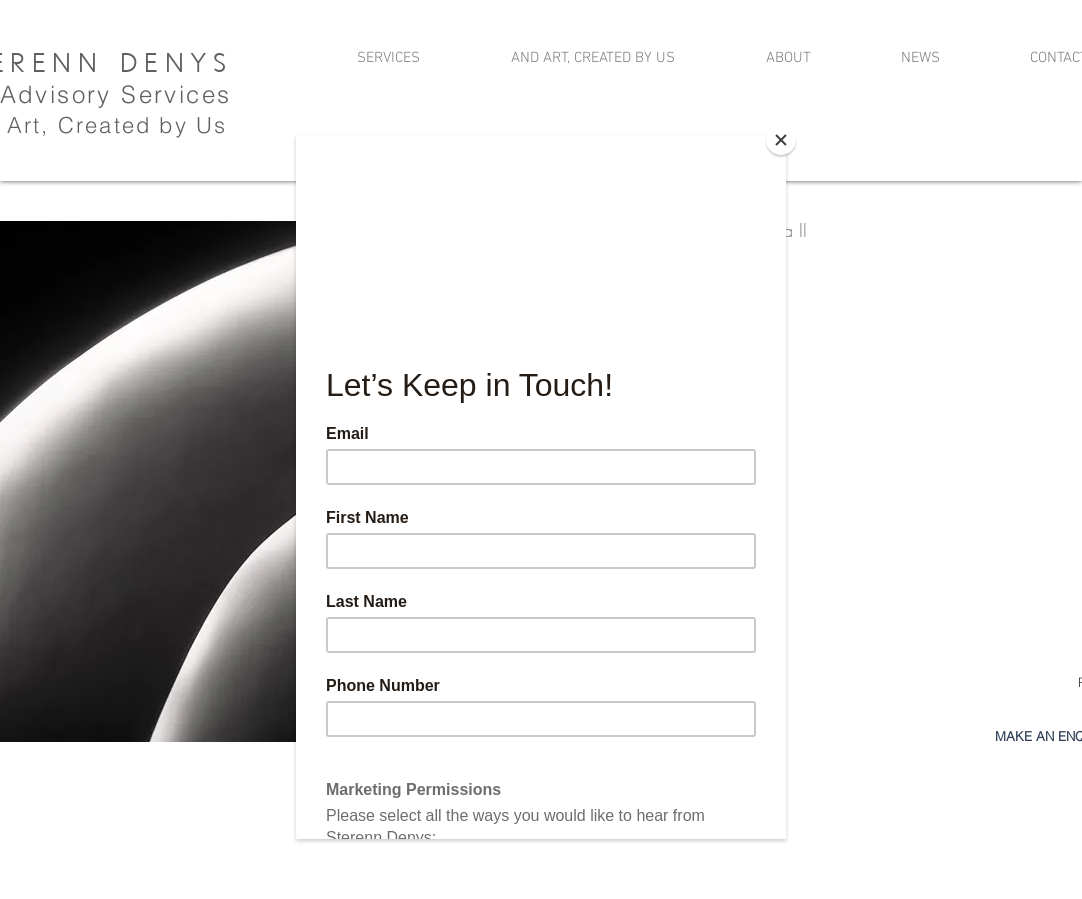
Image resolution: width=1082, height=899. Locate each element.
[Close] (781, 140)
